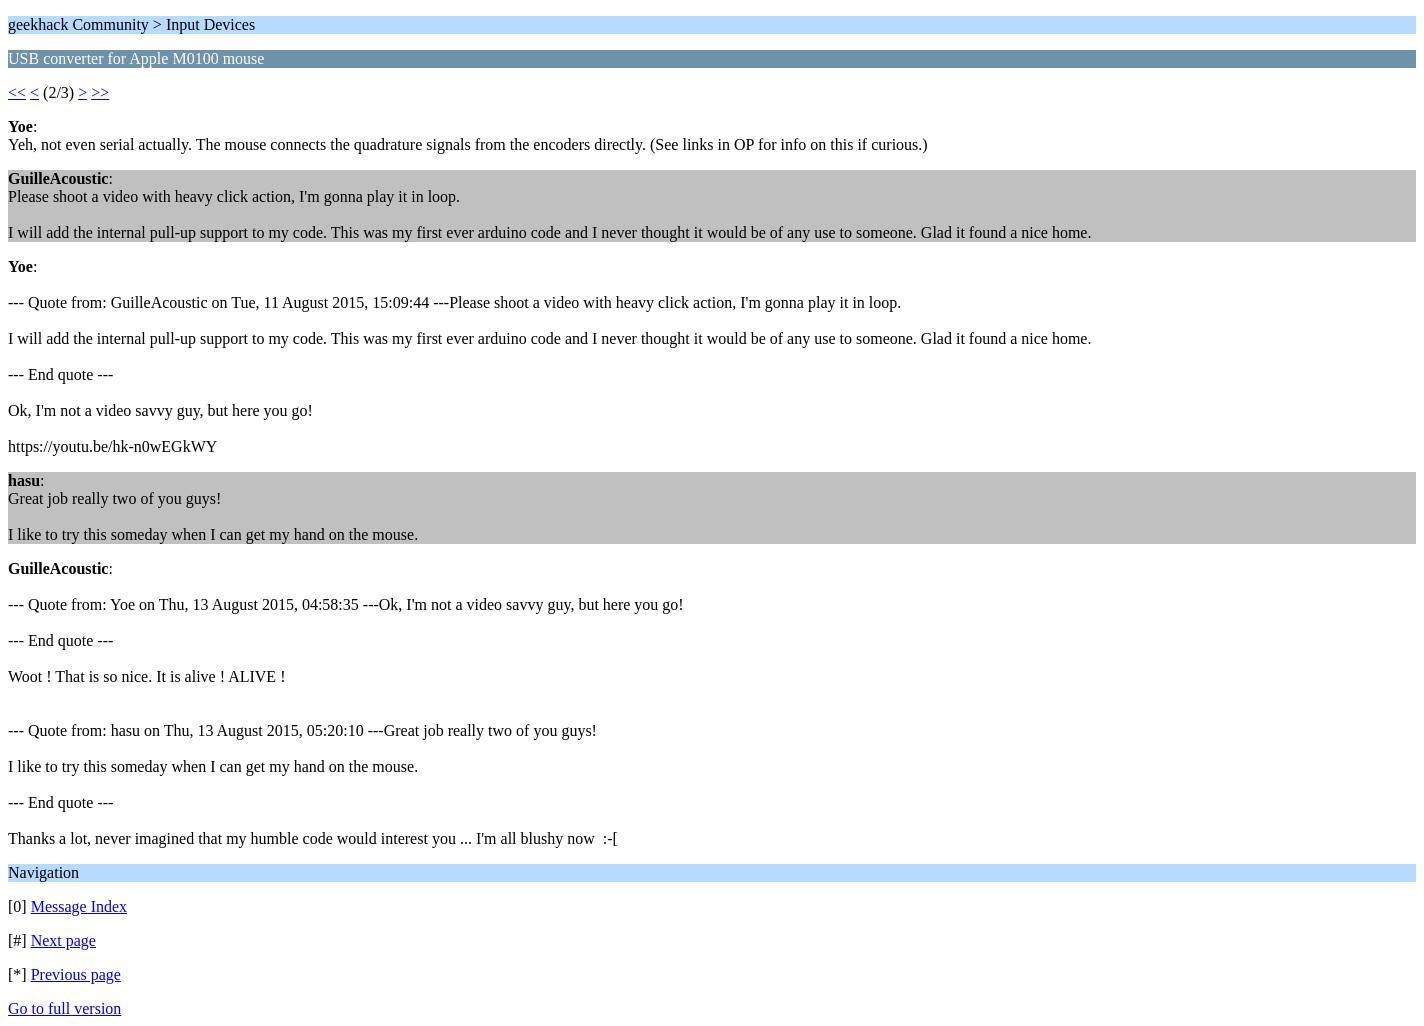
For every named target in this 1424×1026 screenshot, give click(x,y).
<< (17, 92)
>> (100, 92)
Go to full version (64, 1008)
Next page (63, 940)
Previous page (76, 974)
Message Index (79, 906)
